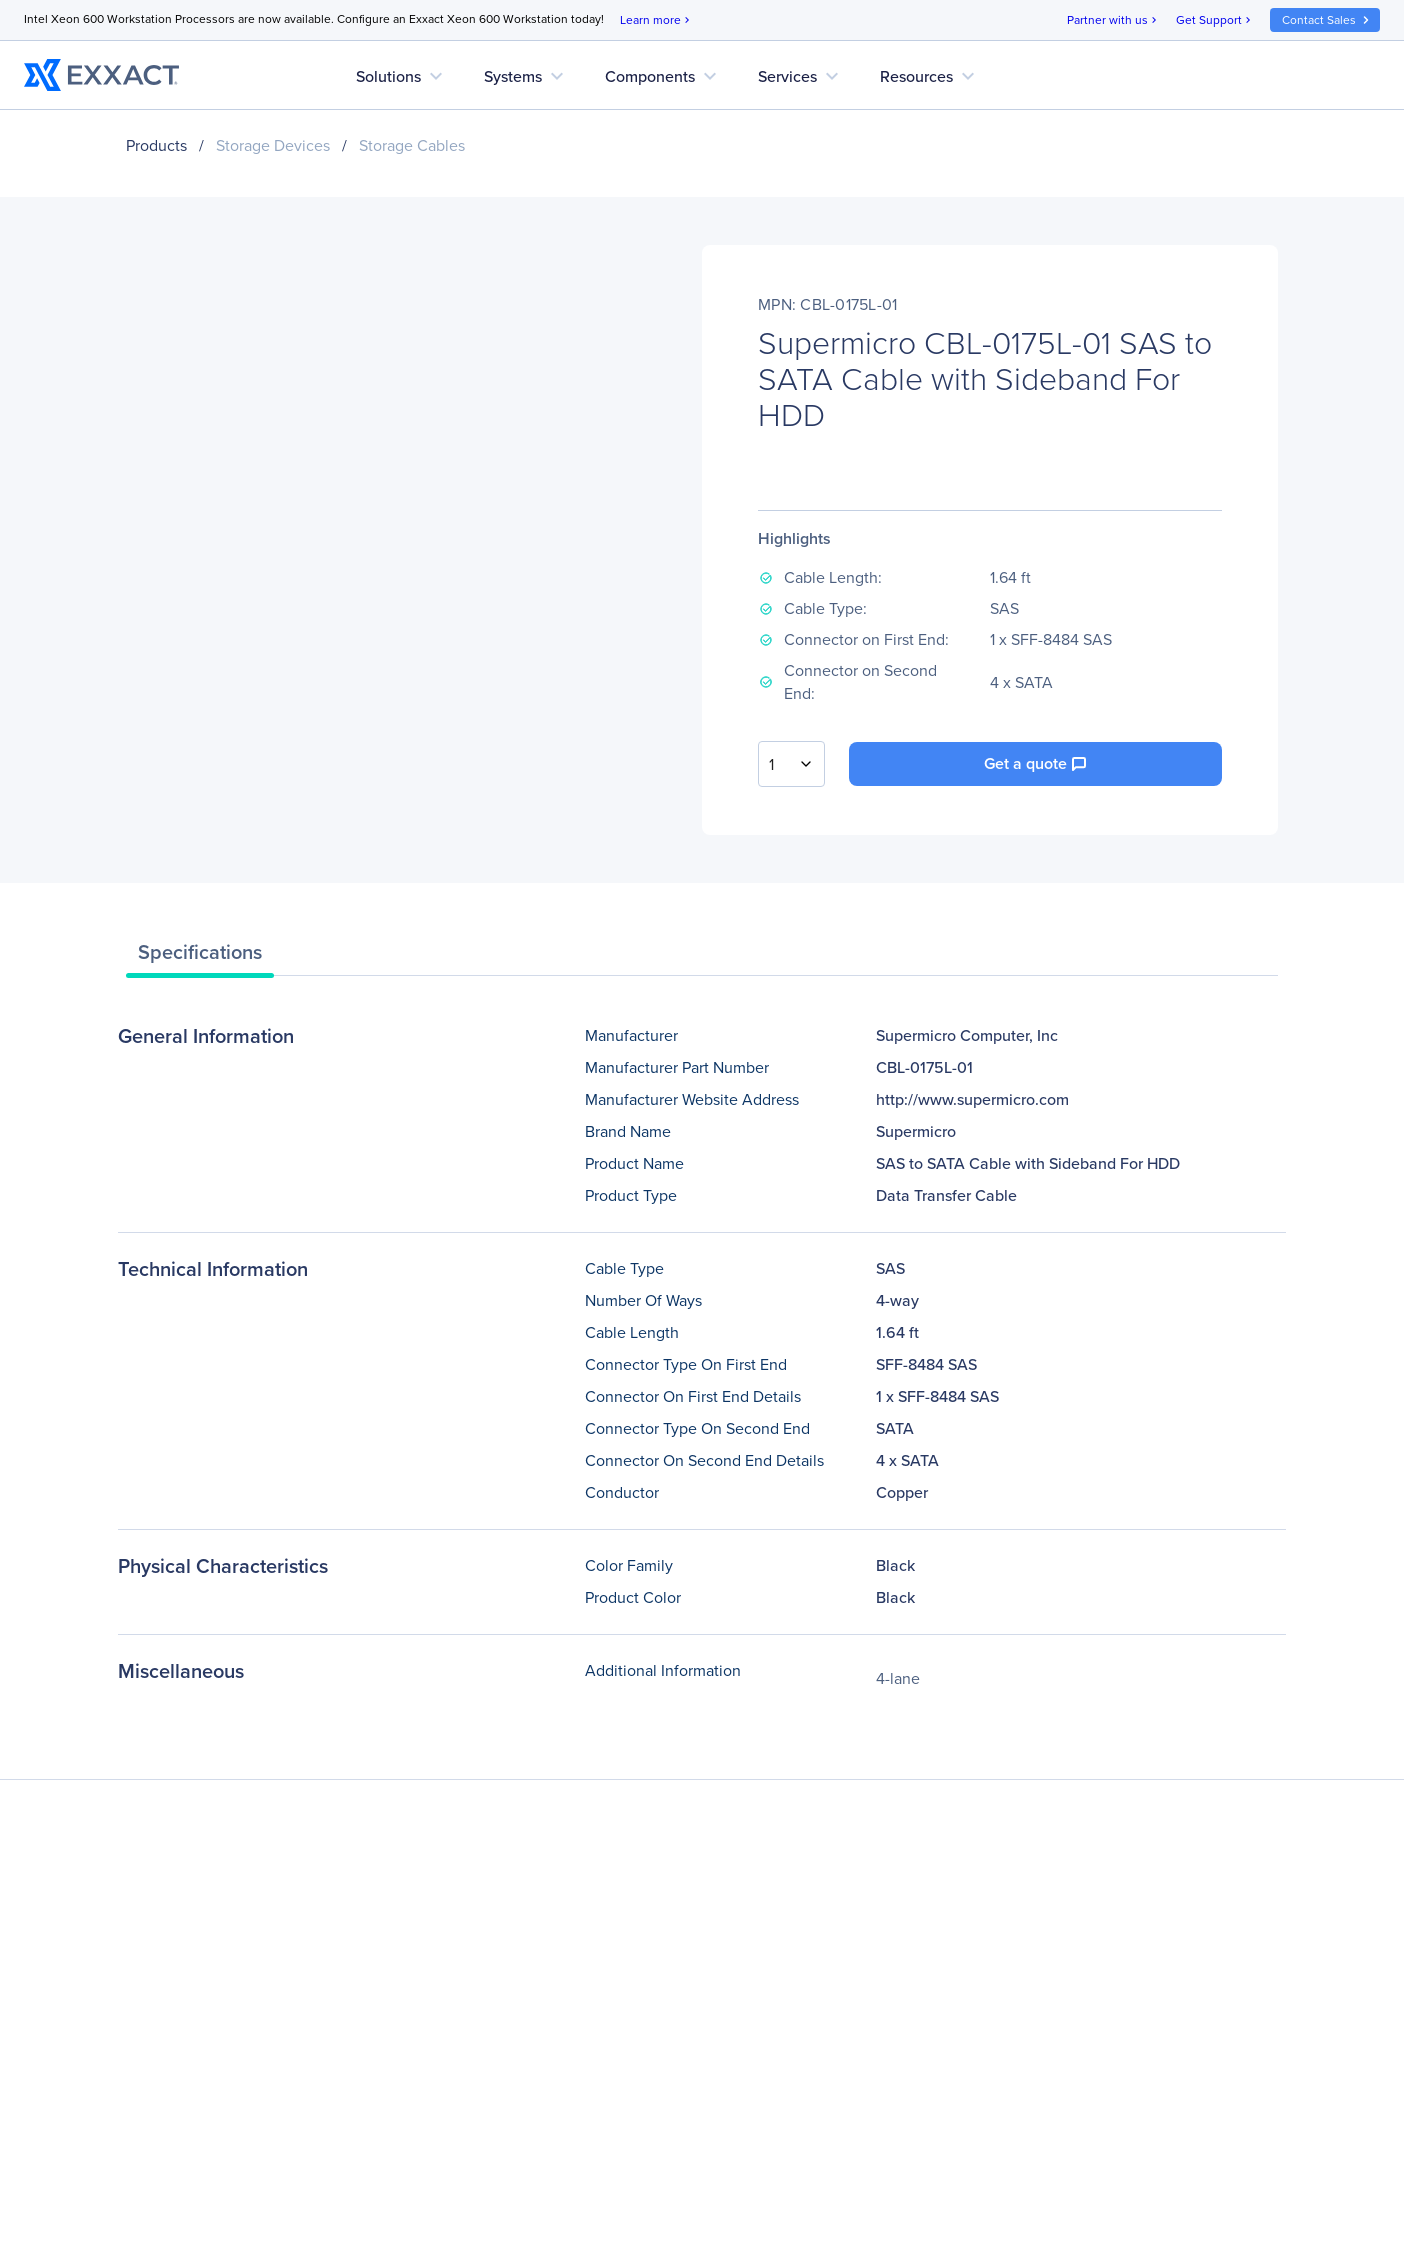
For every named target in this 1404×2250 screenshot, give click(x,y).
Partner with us (1113, 20)
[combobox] (791, 764)
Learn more (656, 20)
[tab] (200, 957)
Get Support (1215, 20)
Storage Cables (412, 145)
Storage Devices (273, 145)
